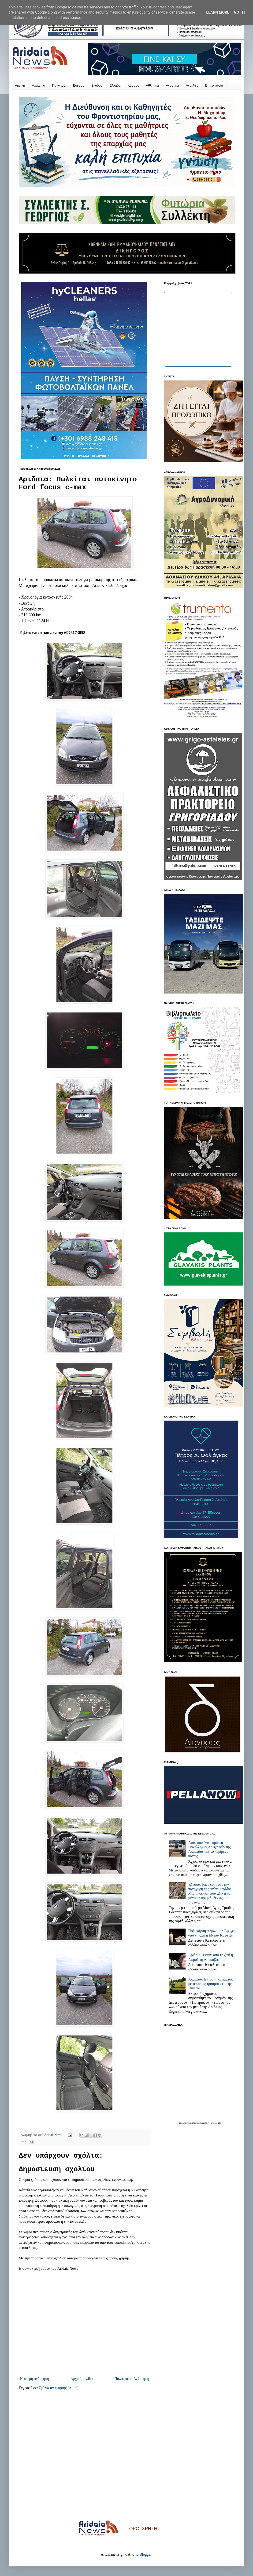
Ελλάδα (115, 85)
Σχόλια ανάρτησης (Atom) (59, 2388)
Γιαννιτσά (59, 85)
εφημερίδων (203, 2123)
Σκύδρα (96, 85)
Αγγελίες (192, 85)
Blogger (145, 2554)
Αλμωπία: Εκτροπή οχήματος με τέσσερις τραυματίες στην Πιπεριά (210, 1983)
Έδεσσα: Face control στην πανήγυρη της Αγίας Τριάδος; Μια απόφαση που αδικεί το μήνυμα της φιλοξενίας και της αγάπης (210, 1893)
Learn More (217, 12)
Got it (239, 12)
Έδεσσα (78, 85)
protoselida (216, 2123)
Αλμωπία (38, 85)
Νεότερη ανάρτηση (34, 2379)
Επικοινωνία (214, 85)
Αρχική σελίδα (82, 2379)
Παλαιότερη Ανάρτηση (131, 2379)
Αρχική (20, 85)
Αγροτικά (172, 85)
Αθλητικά (152, 85)
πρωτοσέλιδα (186, 2123)
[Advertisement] (126, 2458)
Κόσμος (133, 85)
